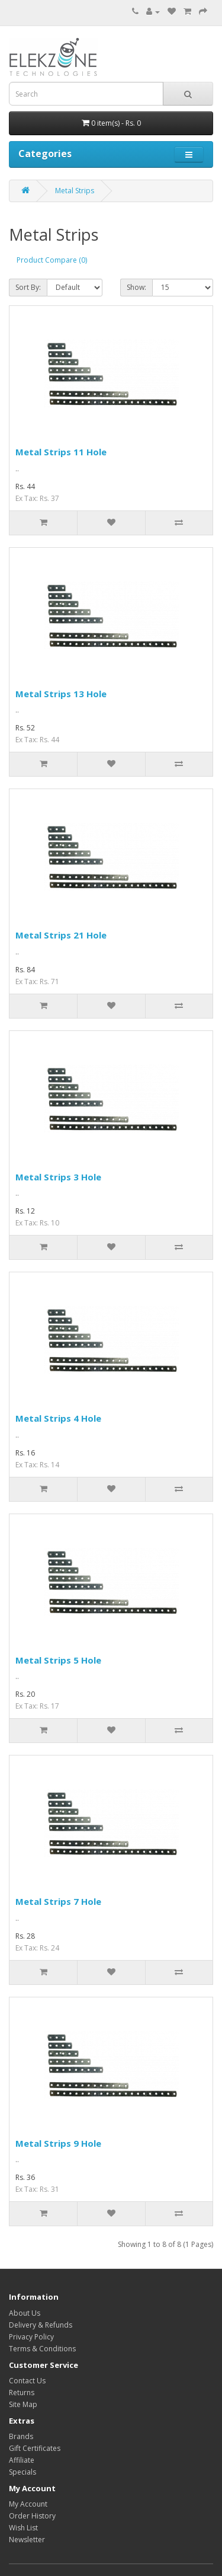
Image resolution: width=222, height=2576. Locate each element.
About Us (24, 2313)
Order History (32, 2516)
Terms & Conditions (42, 2349)
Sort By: (28, 287)
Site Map (23, 2404)
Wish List (23, 2528)
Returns (21, 2392)
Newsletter (27, 2539)
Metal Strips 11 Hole (61, 452)
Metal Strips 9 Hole (58, 2143)
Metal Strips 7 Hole (58, 1901)
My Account (28, 2504)
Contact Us (27, 2381)
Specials (22, 2472)
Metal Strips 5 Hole (58, 1660)
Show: (136, 287)
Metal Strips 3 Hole (58, 1177)
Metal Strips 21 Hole (61, 935)
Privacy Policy (31, 2337)
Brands (21, 2436)
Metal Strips (74, 191)
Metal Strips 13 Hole (61, 694)
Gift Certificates (34, 2448)
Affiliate (21, 2460)
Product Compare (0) (52, 260)
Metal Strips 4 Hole (58, 1418)
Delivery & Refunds (40, 2325)
